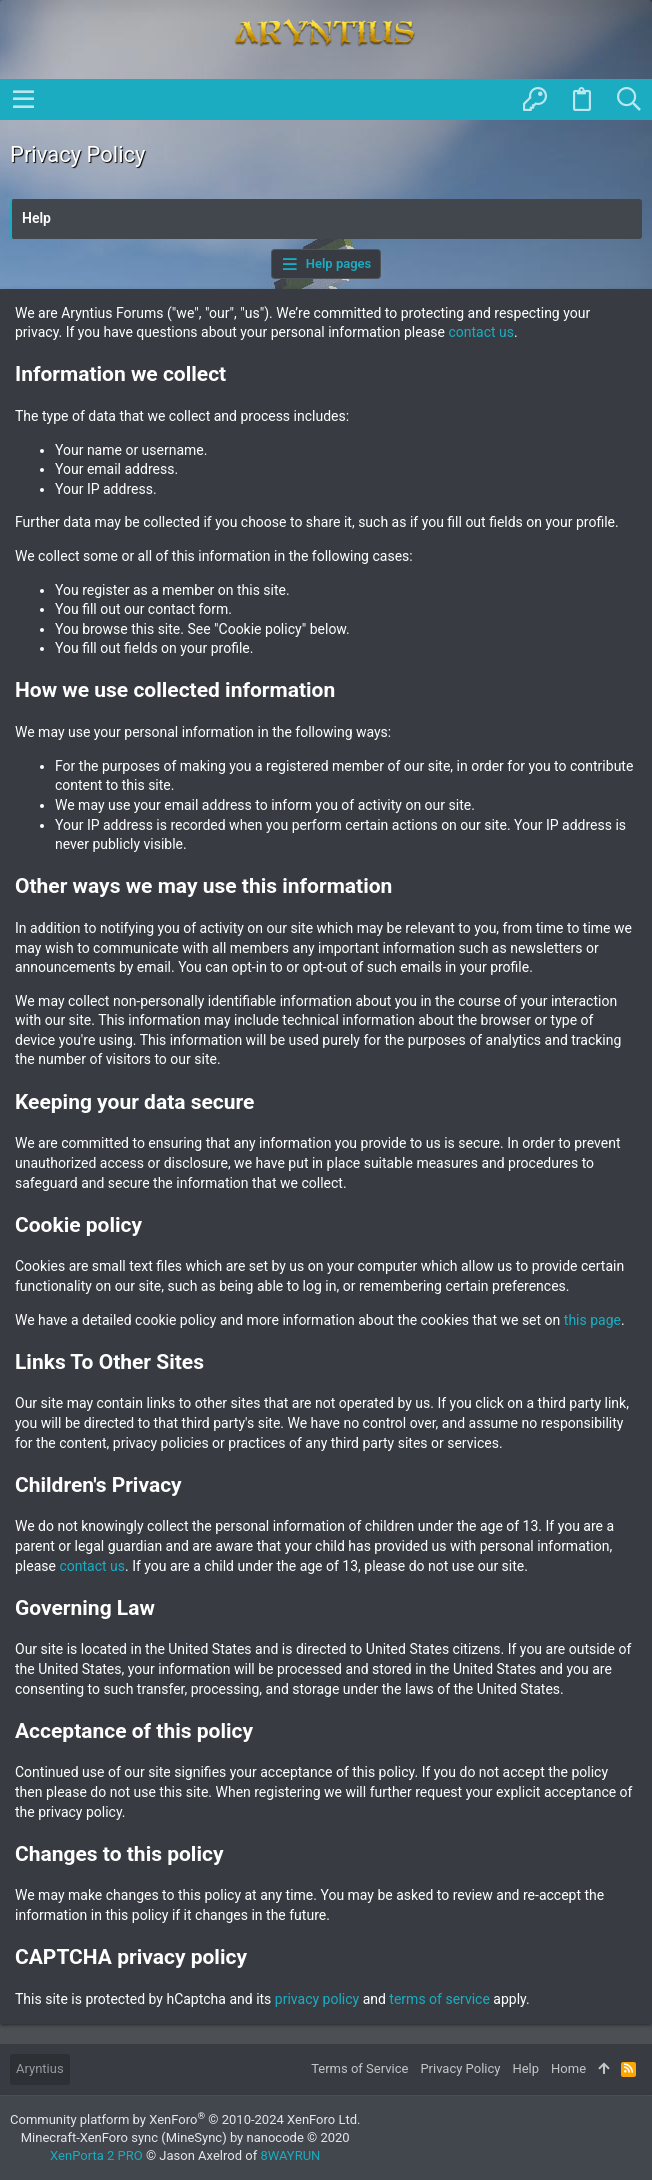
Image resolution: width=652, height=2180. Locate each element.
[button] (24, 99)
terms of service (439, 1999)
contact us (481, 332)
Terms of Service (359, 2068)
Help (525, 2068)
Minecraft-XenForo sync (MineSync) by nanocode (185, 2137)
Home (568, 2068)
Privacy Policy (460, 2068)
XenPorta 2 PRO (96, 2155)
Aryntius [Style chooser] (40, 2068)
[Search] (628, 100)
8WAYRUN (290, 2155)
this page (592, 1320)
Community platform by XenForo (185, 2119)
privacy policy (317, 1999)
